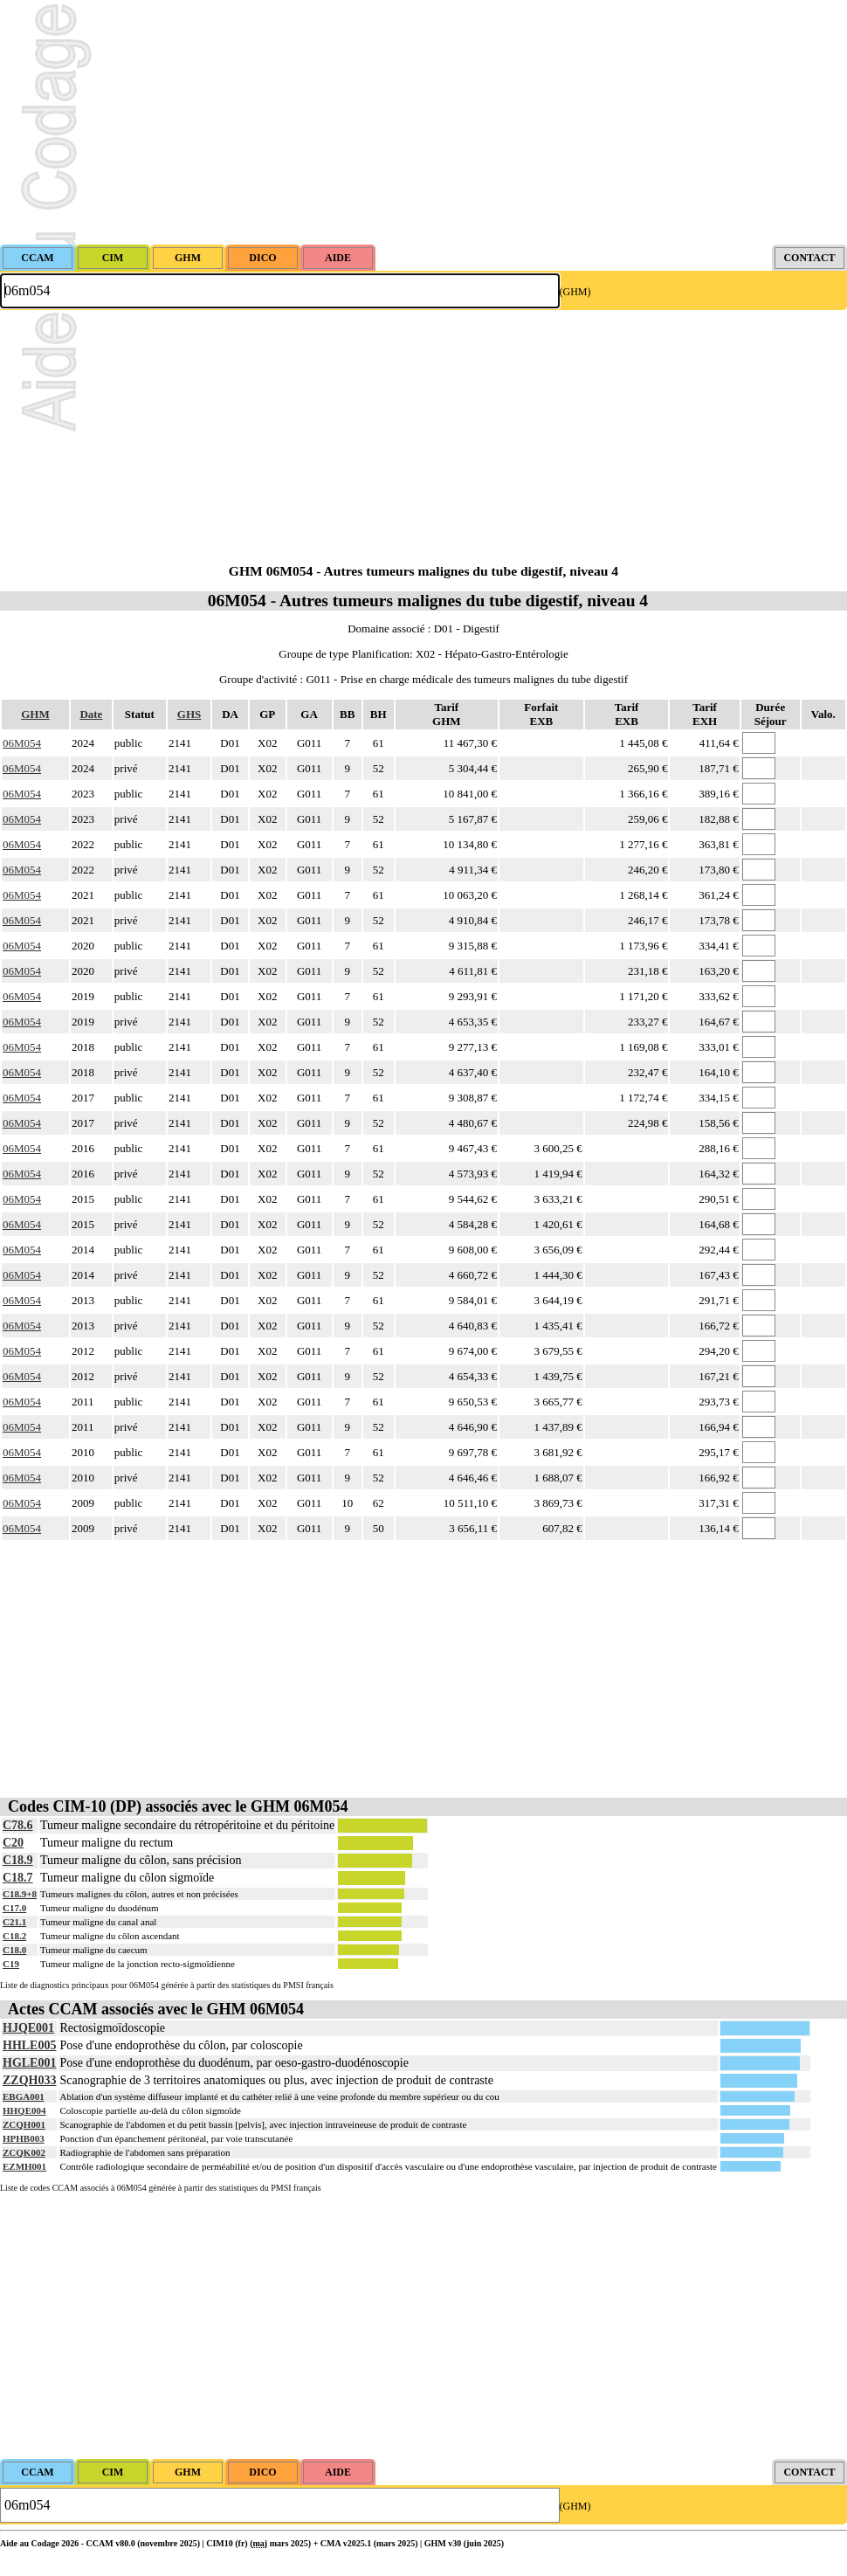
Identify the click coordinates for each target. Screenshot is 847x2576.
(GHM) (575, 292)
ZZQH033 (29, 2080)
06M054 (22, 742)
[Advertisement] (423, 122)
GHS (189, 714)
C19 (11, 1963)
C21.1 (14, 1921)
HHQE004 (24, 2110)
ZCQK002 (24, 2152)
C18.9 (18, 1860)
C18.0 (14, 1949)
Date (90, 714)
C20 (13, 1842)
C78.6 (18, 1825)
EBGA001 (24, 2096)
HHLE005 (29, 2045)
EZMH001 (24, 2166)
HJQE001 (28, 2027)
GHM (35, 714)
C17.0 (14, 1908)
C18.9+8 (20, 1894)
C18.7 (18, 1877)
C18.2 (14, 1935)
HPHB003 (24, 2138)
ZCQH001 (24, 2124)
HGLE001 (29, 2062)
